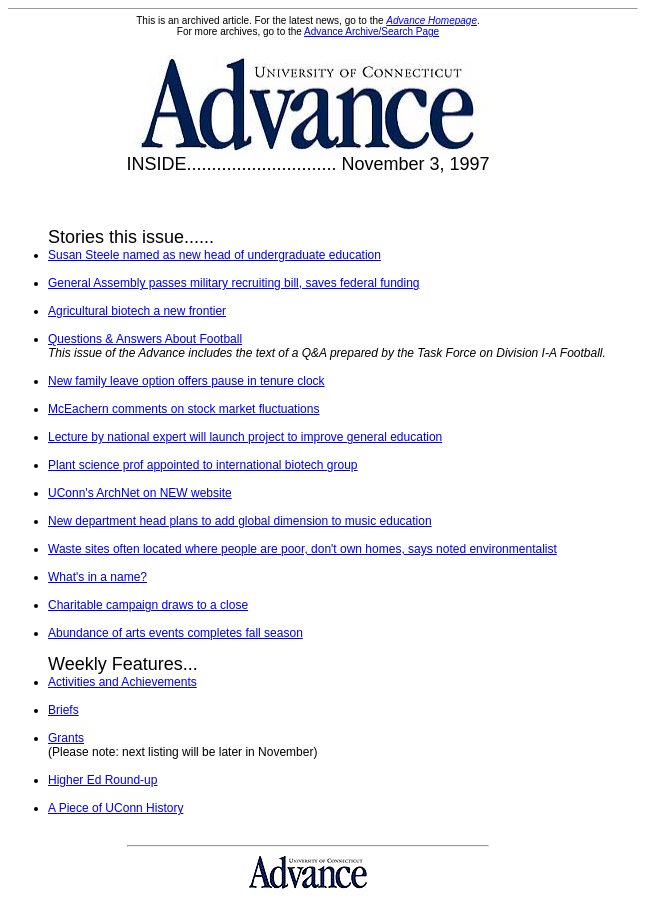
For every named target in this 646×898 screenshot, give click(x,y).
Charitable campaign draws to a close (148, 605)
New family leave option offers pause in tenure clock (186, 381)
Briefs (63, 710)
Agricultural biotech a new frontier (137, 311)
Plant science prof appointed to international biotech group (203, 465)
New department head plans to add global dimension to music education (240, 521)
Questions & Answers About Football (145, 339)
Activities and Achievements (122, 682)
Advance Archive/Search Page (371, 31)
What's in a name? (97, 577)
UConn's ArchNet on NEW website (140, 493)
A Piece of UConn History (115, 808)
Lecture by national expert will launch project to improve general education (245, 437)
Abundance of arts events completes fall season (175, 633)
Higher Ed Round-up (102, 780)
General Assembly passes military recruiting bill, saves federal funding (234, 283)
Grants (66, 738)
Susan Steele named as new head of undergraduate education (214, 255)
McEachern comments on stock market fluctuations (183, 409)
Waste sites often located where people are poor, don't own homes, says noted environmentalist (302, 549)
